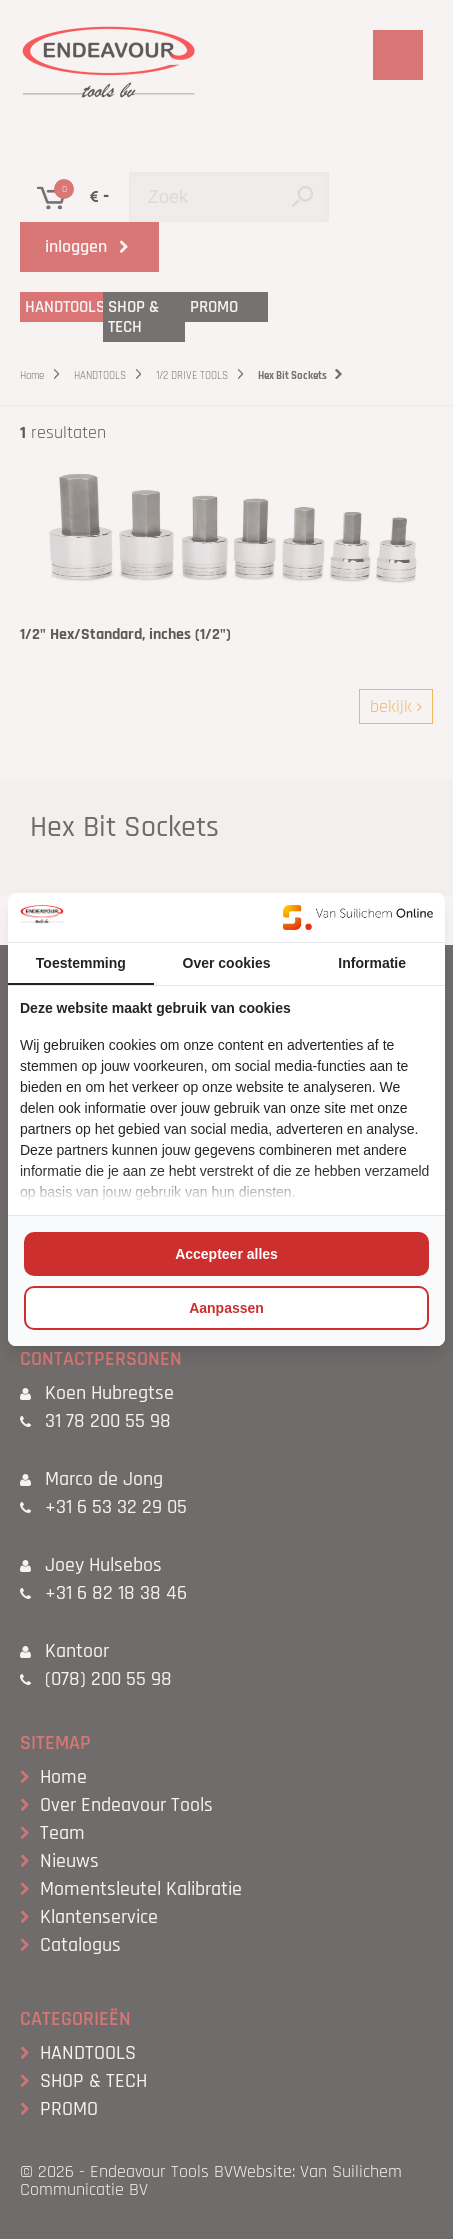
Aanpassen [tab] (226, 1308)
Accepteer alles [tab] (226, 1254)
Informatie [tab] (372, 963)
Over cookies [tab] (227, 963)
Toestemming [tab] (81, 963)
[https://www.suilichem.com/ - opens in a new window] (358, 917)
